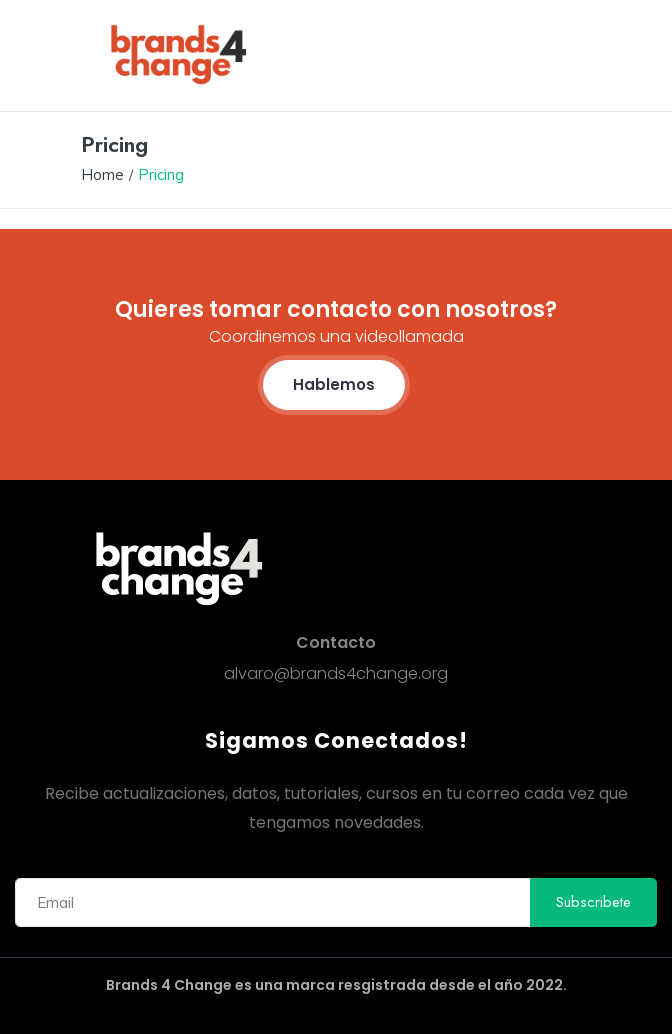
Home (102, 174)
